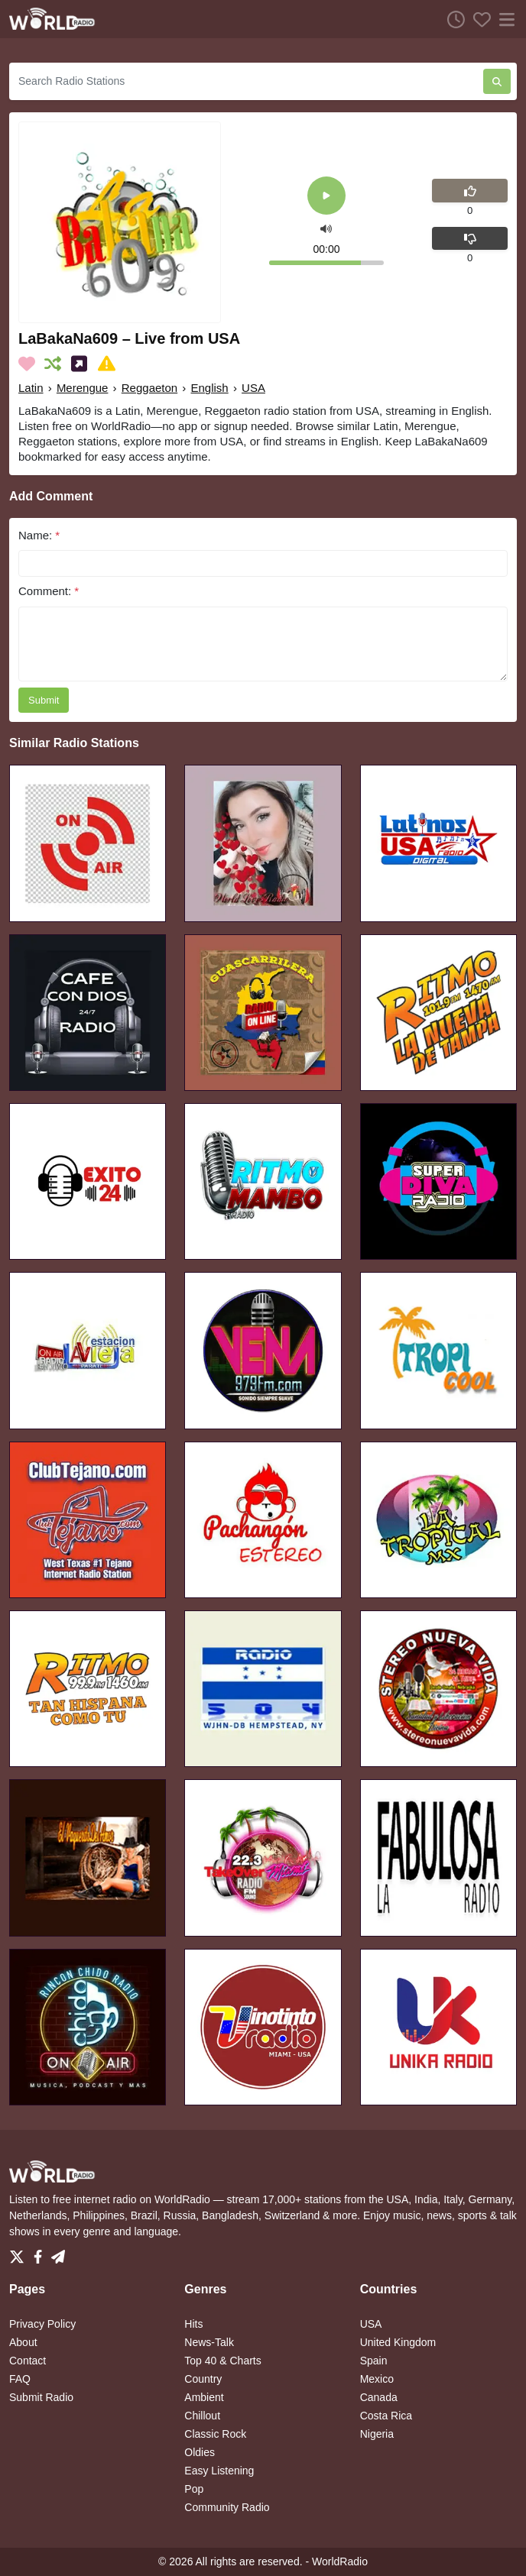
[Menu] (504, 19)
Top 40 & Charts (222, 2360)
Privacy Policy (42, 2324)
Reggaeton (149, 387)
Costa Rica (386, 2415)
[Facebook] (41, 2253)
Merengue (83, 387)
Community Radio (226, 2507)
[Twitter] (20, 2253)
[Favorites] (478, 19)
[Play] (326, 196)
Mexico (377, 2379)
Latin (31, 387)
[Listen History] (452, 19)
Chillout (202, 2415)
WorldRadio (340, 2561)
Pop (193, 2489)
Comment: (48, 590)
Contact (27, 2360)
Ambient (203, 2397)
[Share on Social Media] (82, 364)
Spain (374, 2360)
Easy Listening (219, 2470)
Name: (39, 535)
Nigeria (377, 2434)
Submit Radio (41, 2397)
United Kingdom (398, 2342)
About (23, 2342)
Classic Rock (215, 2434)
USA (253, 387)
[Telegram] (58, 2253)
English (210, 387)
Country (203, 2379)
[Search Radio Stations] (246, 81)
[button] (326, 228)
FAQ (20, 2379)
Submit (43, 700)
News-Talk (209, 2342)
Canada (379, 2397)
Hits (193, 2324)
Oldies (199, 2452)
